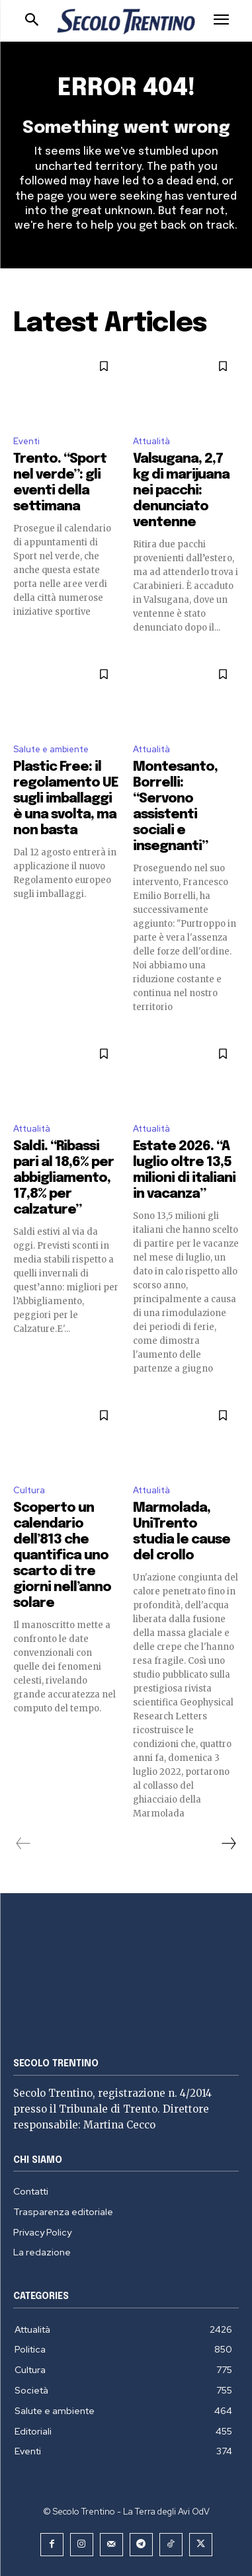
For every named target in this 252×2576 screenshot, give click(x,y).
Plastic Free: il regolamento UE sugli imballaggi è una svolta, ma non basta (65, 799)
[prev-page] (23, 1844)
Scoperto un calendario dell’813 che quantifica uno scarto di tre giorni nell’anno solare (62, 1555)
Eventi (26, 441)
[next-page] (228, 1844)
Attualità (151, 441)
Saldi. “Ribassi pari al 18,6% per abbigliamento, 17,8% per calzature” (63, 1178)
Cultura (29, 1490)
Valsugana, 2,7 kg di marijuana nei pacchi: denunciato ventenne (181, 490)
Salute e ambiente (51, 749)
